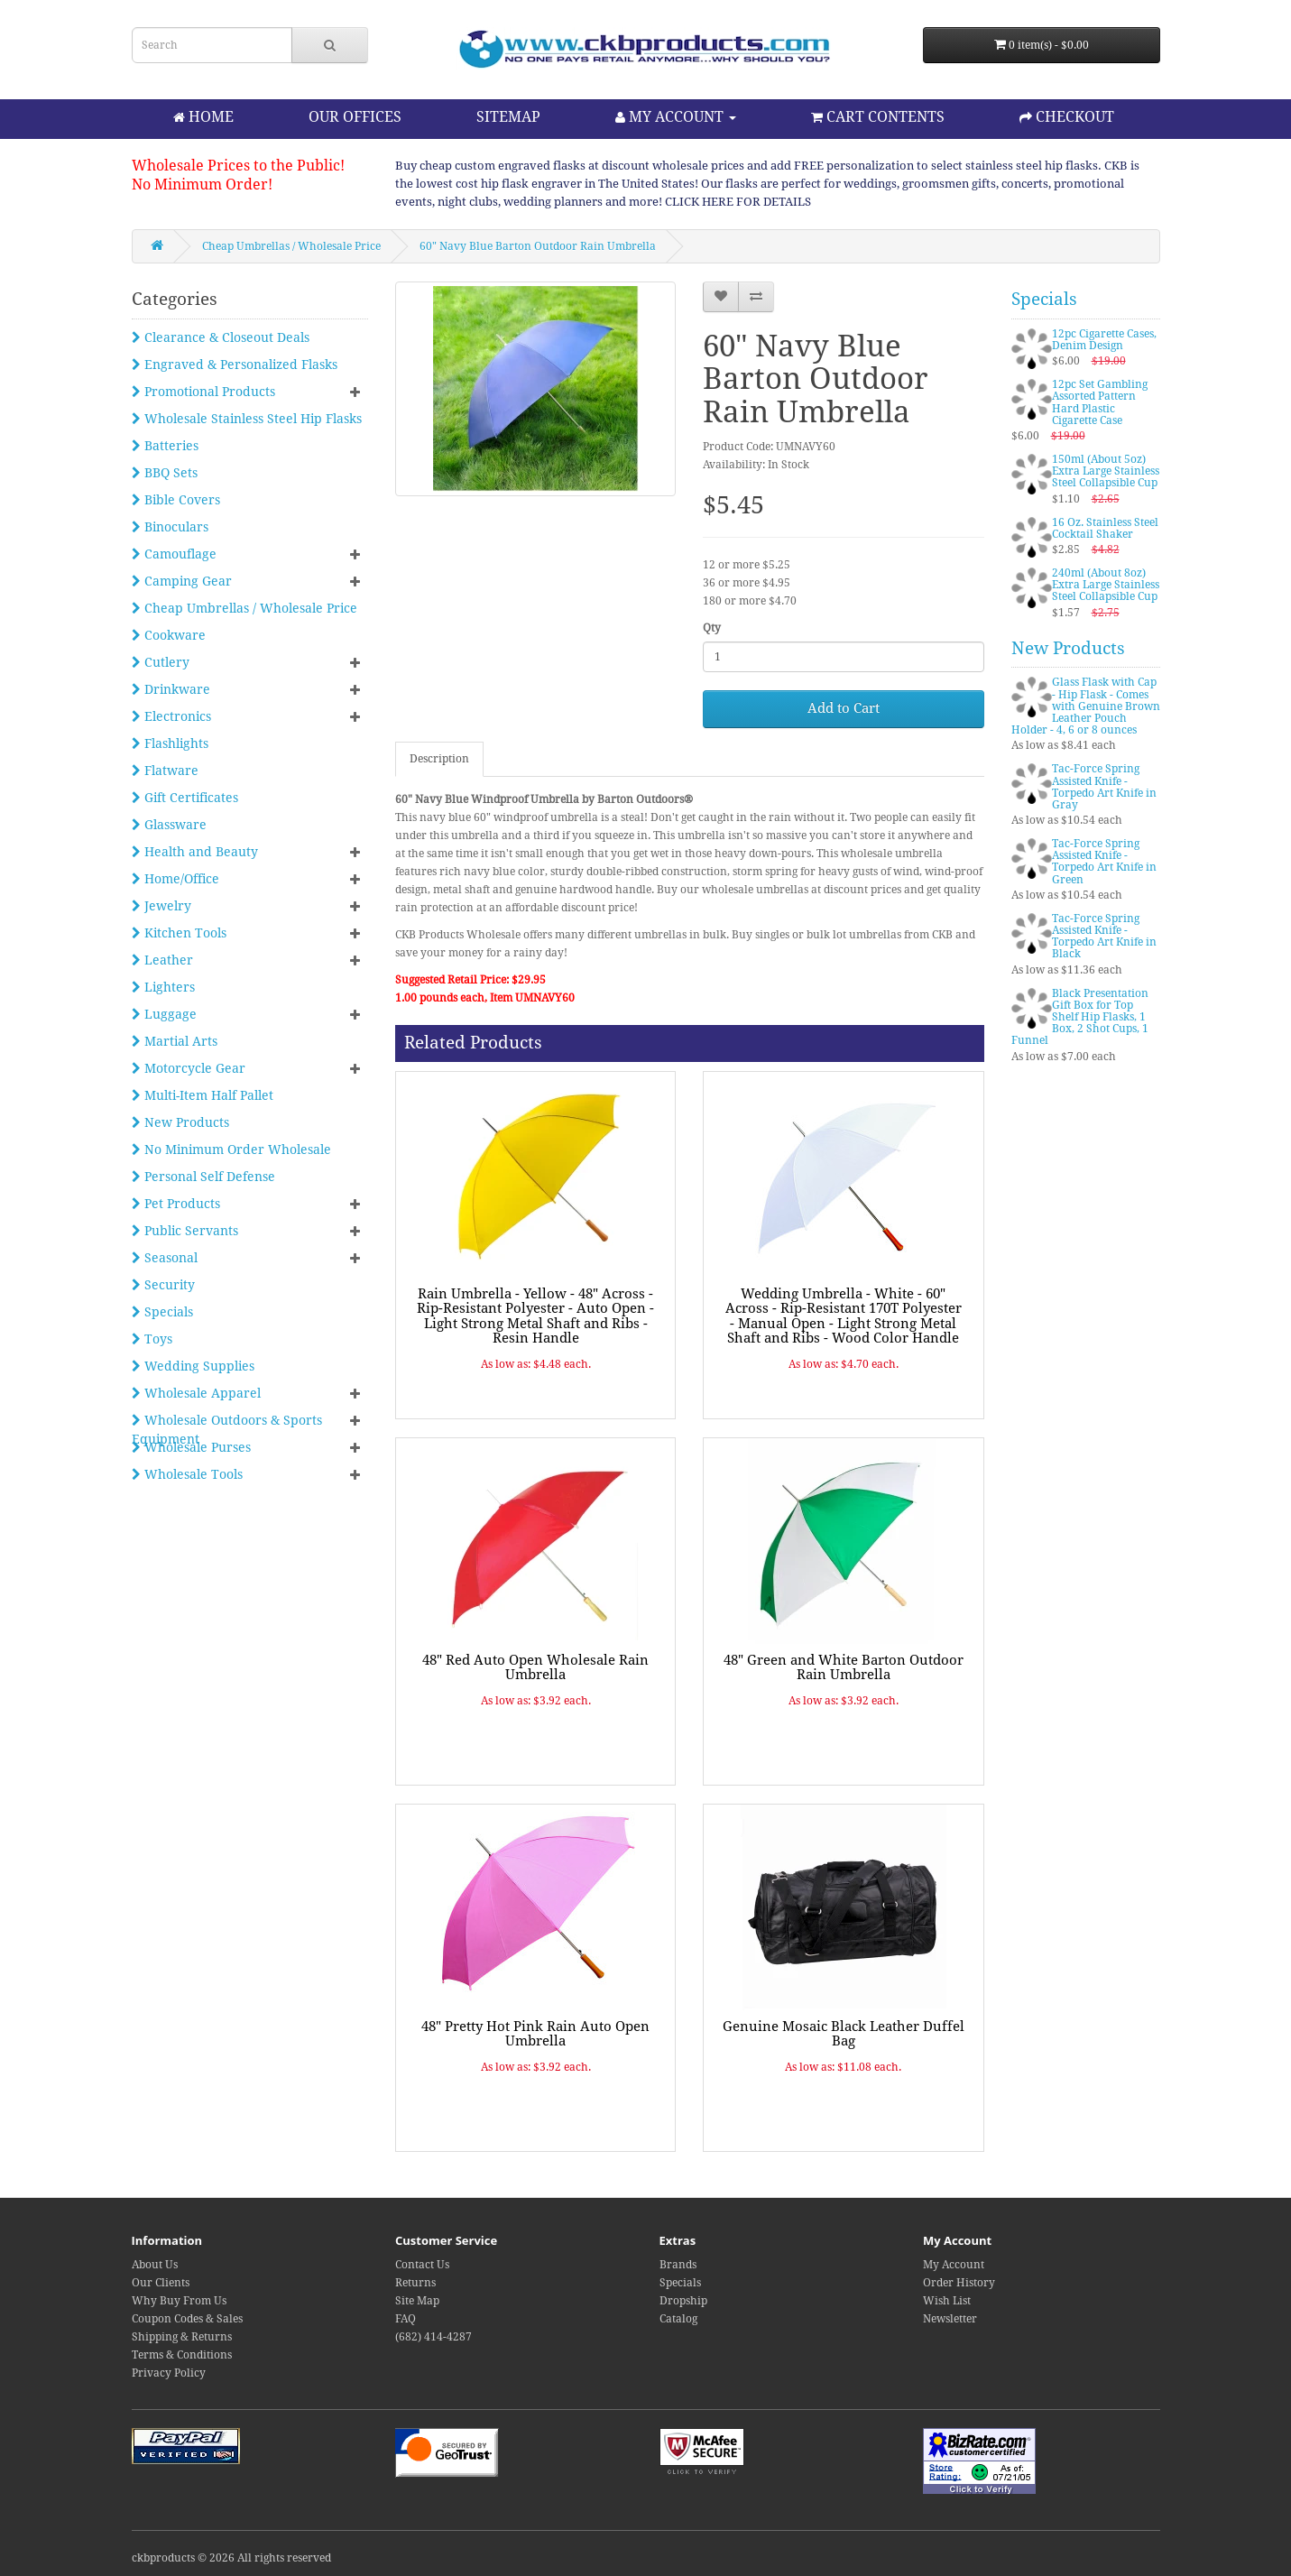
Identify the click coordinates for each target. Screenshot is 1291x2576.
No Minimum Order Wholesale (231, 1149)
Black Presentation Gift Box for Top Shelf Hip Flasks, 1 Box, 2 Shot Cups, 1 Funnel (1079, 1017)
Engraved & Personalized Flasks (234, 364)
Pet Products (176, 1203)
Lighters (163, 987)
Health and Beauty (195, 852)
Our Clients (160, 2282)
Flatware (165, 770)
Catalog (678, 2319)
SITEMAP (508, 116)
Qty (712, 628)
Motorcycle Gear (188, 1068)
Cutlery (160, 662)
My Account (953, 2264)
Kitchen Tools (179, 933)
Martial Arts (174, 1041)
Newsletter (950, 2319)
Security (163, 1285)
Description (439, 758)
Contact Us (422, 2264)
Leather (162, 960)
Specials (162, 1312)
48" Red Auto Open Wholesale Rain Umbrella (535, 1668)
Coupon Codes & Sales (187, 2319)
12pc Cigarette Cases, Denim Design (1104, 340)
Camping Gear (182, 581)
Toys (152, 1339)
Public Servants (185, 1230)
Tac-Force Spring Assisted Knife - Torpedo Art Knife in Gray (1104, 786)
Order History (959, 2282)
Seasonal (165, 1258)
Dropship (683, 2300)
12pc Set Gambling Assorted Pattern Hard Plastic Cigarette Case (1100, 402)
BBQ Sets (165, 473)
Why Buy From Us (179, 2300)
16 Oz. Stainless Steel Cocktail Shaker (1105, 528)
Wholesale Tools (187, 1474)
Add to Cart (843, 708)
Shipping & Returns (182, 2337)
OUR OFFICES (355, 116)
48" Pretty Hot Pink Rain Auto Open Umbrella (535, 2034)
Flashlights (170, 743)
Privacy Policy (169, 2373)
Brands (677, 2264)
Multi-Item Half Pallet (202, 1095)
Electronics (171, 716)
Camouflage (174, 554)
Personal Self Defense (203, 1176)
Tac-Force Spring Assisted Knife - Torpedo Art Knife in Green (1104, 861)
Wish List (947, 2300)
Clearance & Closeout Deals (220, 337)
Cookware (169, 635)
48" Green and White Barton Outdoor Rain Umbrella (844, 1668)
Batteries (165, 446)
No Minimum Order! (202, 184)
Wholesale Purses (191, 1447)
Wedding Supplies (193, 1366)
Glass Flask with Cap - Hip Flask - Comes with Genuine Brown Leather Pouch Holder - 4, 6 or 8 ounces (1085, 706)
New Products (180, 1122)
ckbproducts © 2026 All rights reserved (231, 2558)
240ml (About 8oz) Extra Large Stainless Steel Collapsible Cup (1105, 585)
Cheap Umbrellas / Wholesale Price (291, 246)
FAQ (405, 2319)
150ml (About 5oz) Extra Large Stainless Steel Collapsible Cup (1105, 471)
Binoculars (170, 527)
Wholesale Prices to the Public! (238, 165)
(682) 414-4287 (433, 2337)
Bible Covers (176, 500)
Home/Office (175, 879)
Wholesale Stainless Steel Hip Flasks (247, 418)
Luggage (164, 1014)
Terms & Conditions (182, 2355)
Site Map (417, 2300)
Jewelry (161, 906)
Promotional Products (203, 391)
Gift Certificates (185, 797)
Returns (415, 2282)
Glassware (169, 824)
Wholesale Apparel (196, 1393)
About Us (155, 2264)
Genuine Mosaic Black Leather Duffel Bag (843, 2034)
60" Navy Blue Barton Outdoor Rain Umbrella (538, 246)
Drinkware (171, 689)
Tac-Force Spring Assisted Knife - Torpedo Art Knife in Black (1104, 936)
